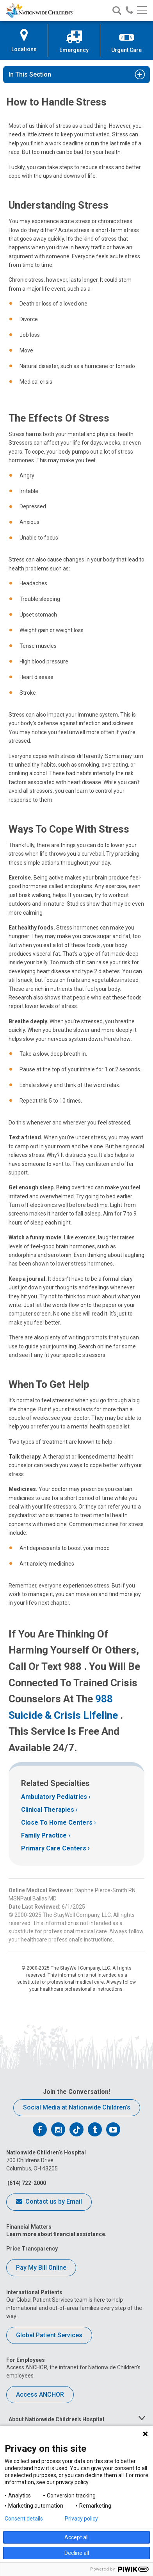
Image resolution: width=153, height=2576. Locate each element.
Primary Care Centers (53, 1848)
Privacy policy (81, 2518)
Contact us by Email (49, 2202)
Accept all (76, 2537)
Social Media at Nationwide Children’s (76, 2107)
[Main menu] (142, 10)
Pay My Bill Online (41, 2267)
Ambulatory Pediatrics (54, 1796)
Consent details (24, 2518)
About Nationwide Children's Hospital (56, 2419)
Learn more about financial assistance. (56, 2234)
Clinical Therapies (47, 1809)
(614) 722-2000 (26, 2183)
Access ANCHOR (40, 2394)
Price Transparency (32, 2248)
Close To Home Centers (57, 1822)
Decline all (76, 2553)
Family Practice (44, 1835)
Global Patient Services (49, 2335)
